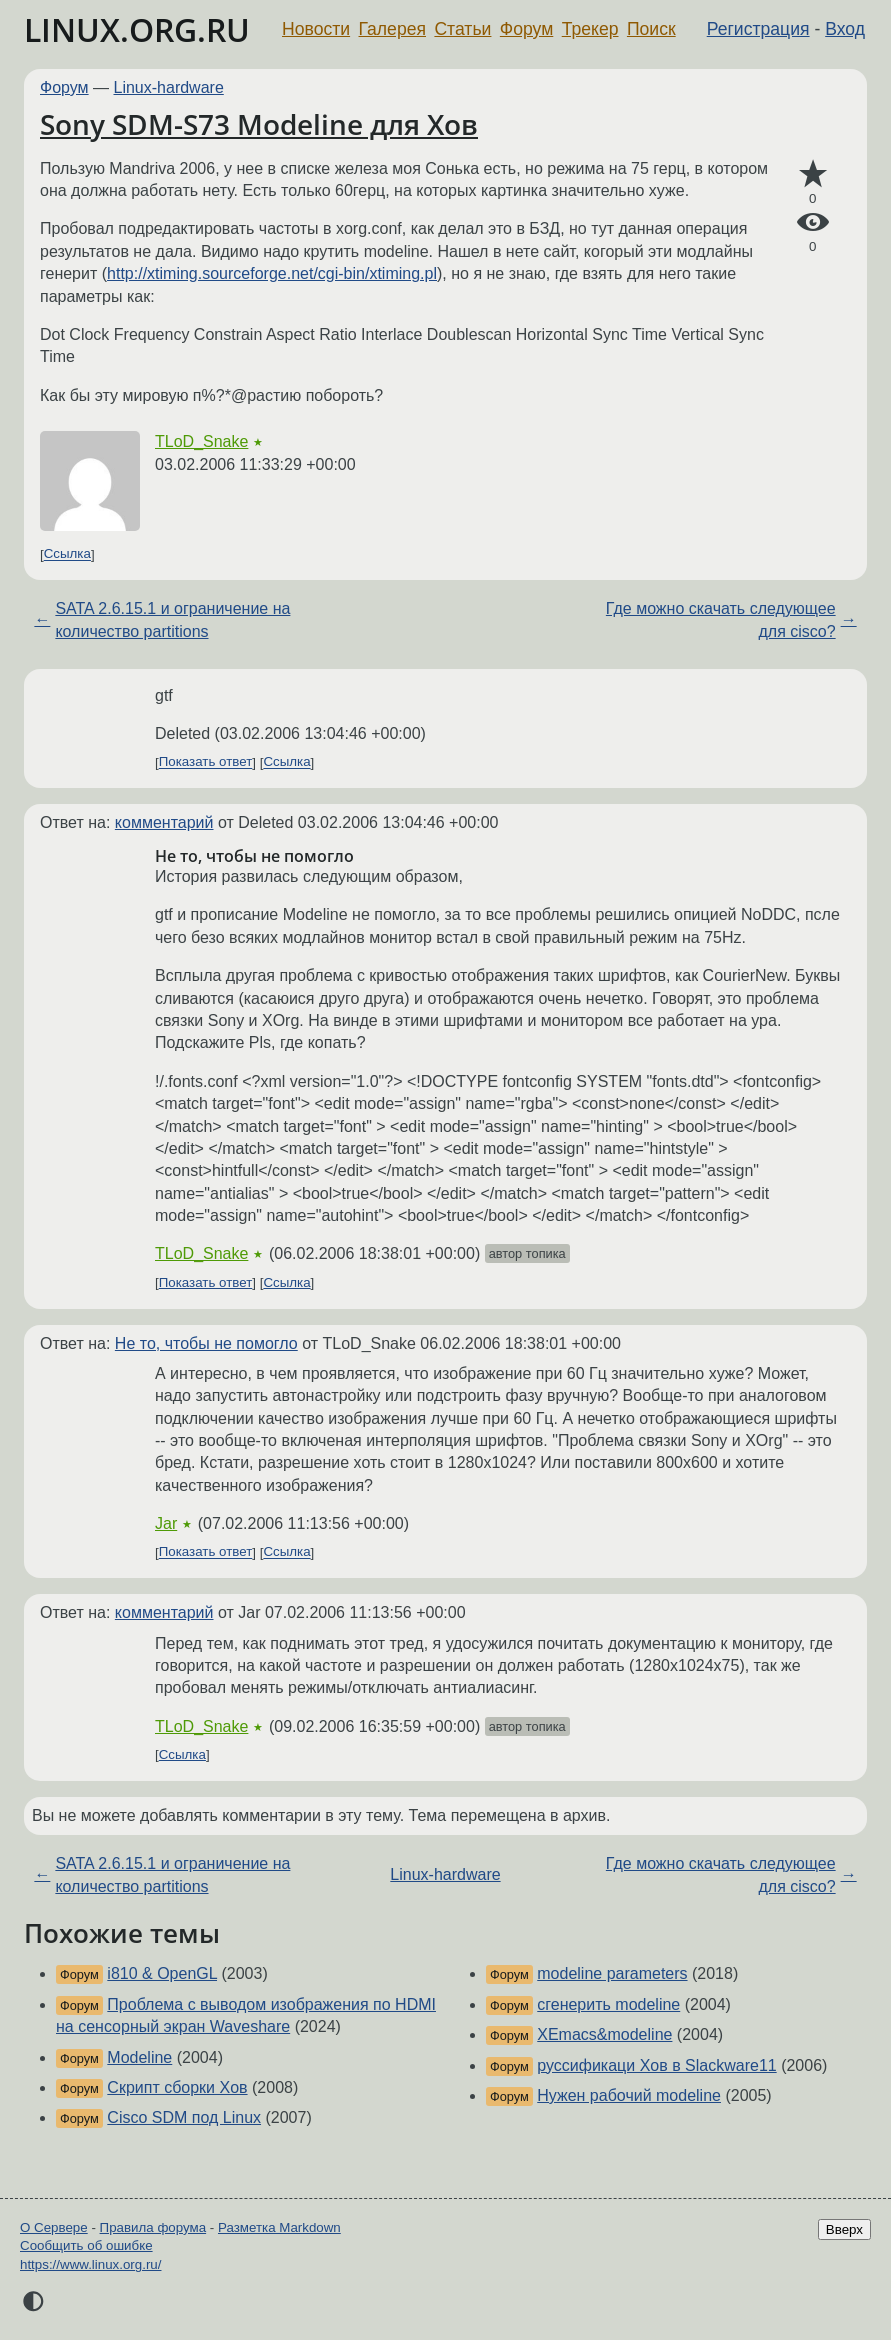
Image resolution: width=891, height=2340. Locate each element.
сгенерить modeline (608, 2004)
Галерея (392, 29)
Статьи (462, 29)
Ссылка (67, 554)
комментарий (164, 822)
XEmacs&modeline (604, 2034)
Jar (166, 1523)
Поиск (651, 29)
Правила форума (153, 2227)
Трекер (590, 29)
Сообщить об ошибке (86, 2245)
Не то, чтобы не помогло (206, 1343)
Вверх (844, 2229)
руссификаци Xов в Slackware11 (656, 2065)
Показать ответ (206, 762)
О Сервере (54, 2227)
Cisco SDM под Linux (184, 2117)
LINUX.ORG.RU (137, 29)
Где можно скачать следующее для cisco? (721, 619)
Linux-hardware (169, 87)
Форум (526, 29)
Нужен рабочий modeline (629, 2095)
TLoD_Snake (201, 441)
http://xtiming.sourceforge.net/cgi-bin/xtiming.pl (272, 273)
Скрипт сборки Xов (177, 2087)
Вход (845, 29)
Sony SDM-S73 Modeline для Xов (259, 124)
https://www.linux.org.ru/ (90, 2264)
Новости (316, 29)
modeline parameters (612, 1973)
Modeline (139, 2057)
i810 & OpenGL (162, 1973)
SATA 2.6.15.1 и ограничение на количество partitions (172, 619)
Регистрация (758, 29)
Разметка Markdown (279, 2227)
